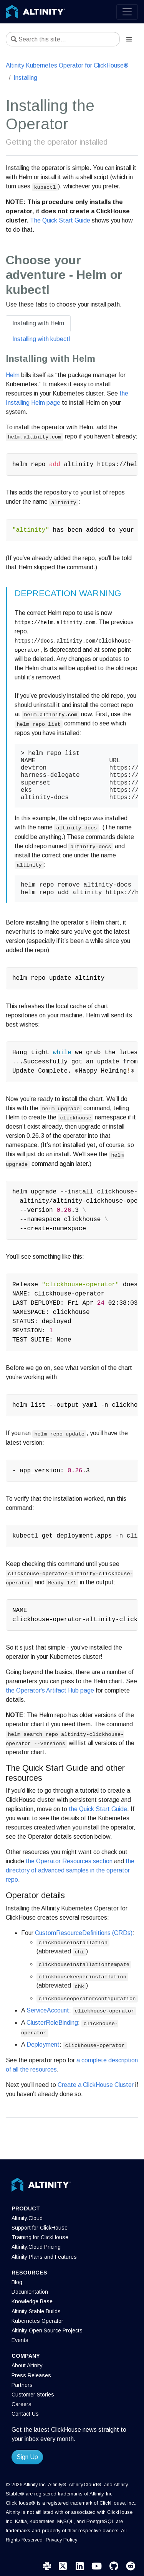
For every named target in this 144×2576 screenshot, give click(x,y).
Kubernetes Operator (37, 2321)
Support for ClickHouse (40, 2228)
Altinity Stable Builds (36, 2311)
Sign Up (27, 2457)
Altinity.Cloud (27, 2218)
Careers (21, 2404)
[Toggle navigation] (127, 12)
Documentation (30, 2292)
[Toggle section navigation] (129, 39)
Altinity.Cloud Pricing (36, 2247)
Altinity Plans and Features (44, 2257)
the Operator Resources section (69, 1861)
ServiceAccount (47, 2010)
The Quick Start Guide (60, 220)
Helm (13, 375)
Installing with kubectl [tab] (41, 339)
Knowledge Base (32, 2301)
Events (20, 2340)
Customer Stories (33, 2394)
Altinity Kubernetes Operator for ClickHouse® (67, 65)
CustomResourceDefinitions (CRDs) (83, 1933)
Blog (17, 2282)
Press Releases (31, 2375)
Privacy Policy (61, 2540)
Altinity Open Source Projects (47, 2330)
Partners (22, 2385)
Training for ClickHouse (40, 2237)
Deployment (43, 2044)
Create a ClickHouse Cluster (96, 2085)
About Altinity (27, 2365)
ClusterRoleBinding (52, 2022)
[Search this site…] (63, 39)
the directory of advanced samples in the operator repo (70, 1870)
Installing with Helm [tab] (38, 323)
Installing (25, 77)
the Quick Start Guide (98, 1809)
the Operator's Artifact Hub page (50, 1690)
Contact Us (25, 2414)
